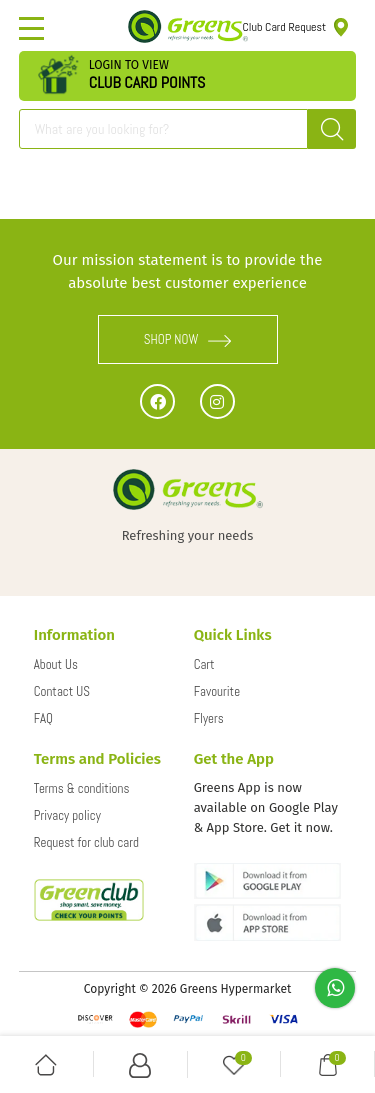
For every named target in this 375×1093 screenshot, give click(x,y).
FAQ (43, 718)
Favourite (217, 691)
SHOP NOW (188, 339)
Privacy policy (67, 815)
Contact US (62, 691)
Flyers (209, 718)
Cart (204, 664)
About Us (56, 664)
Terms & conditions (82, 788)
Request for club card (86, 842)
